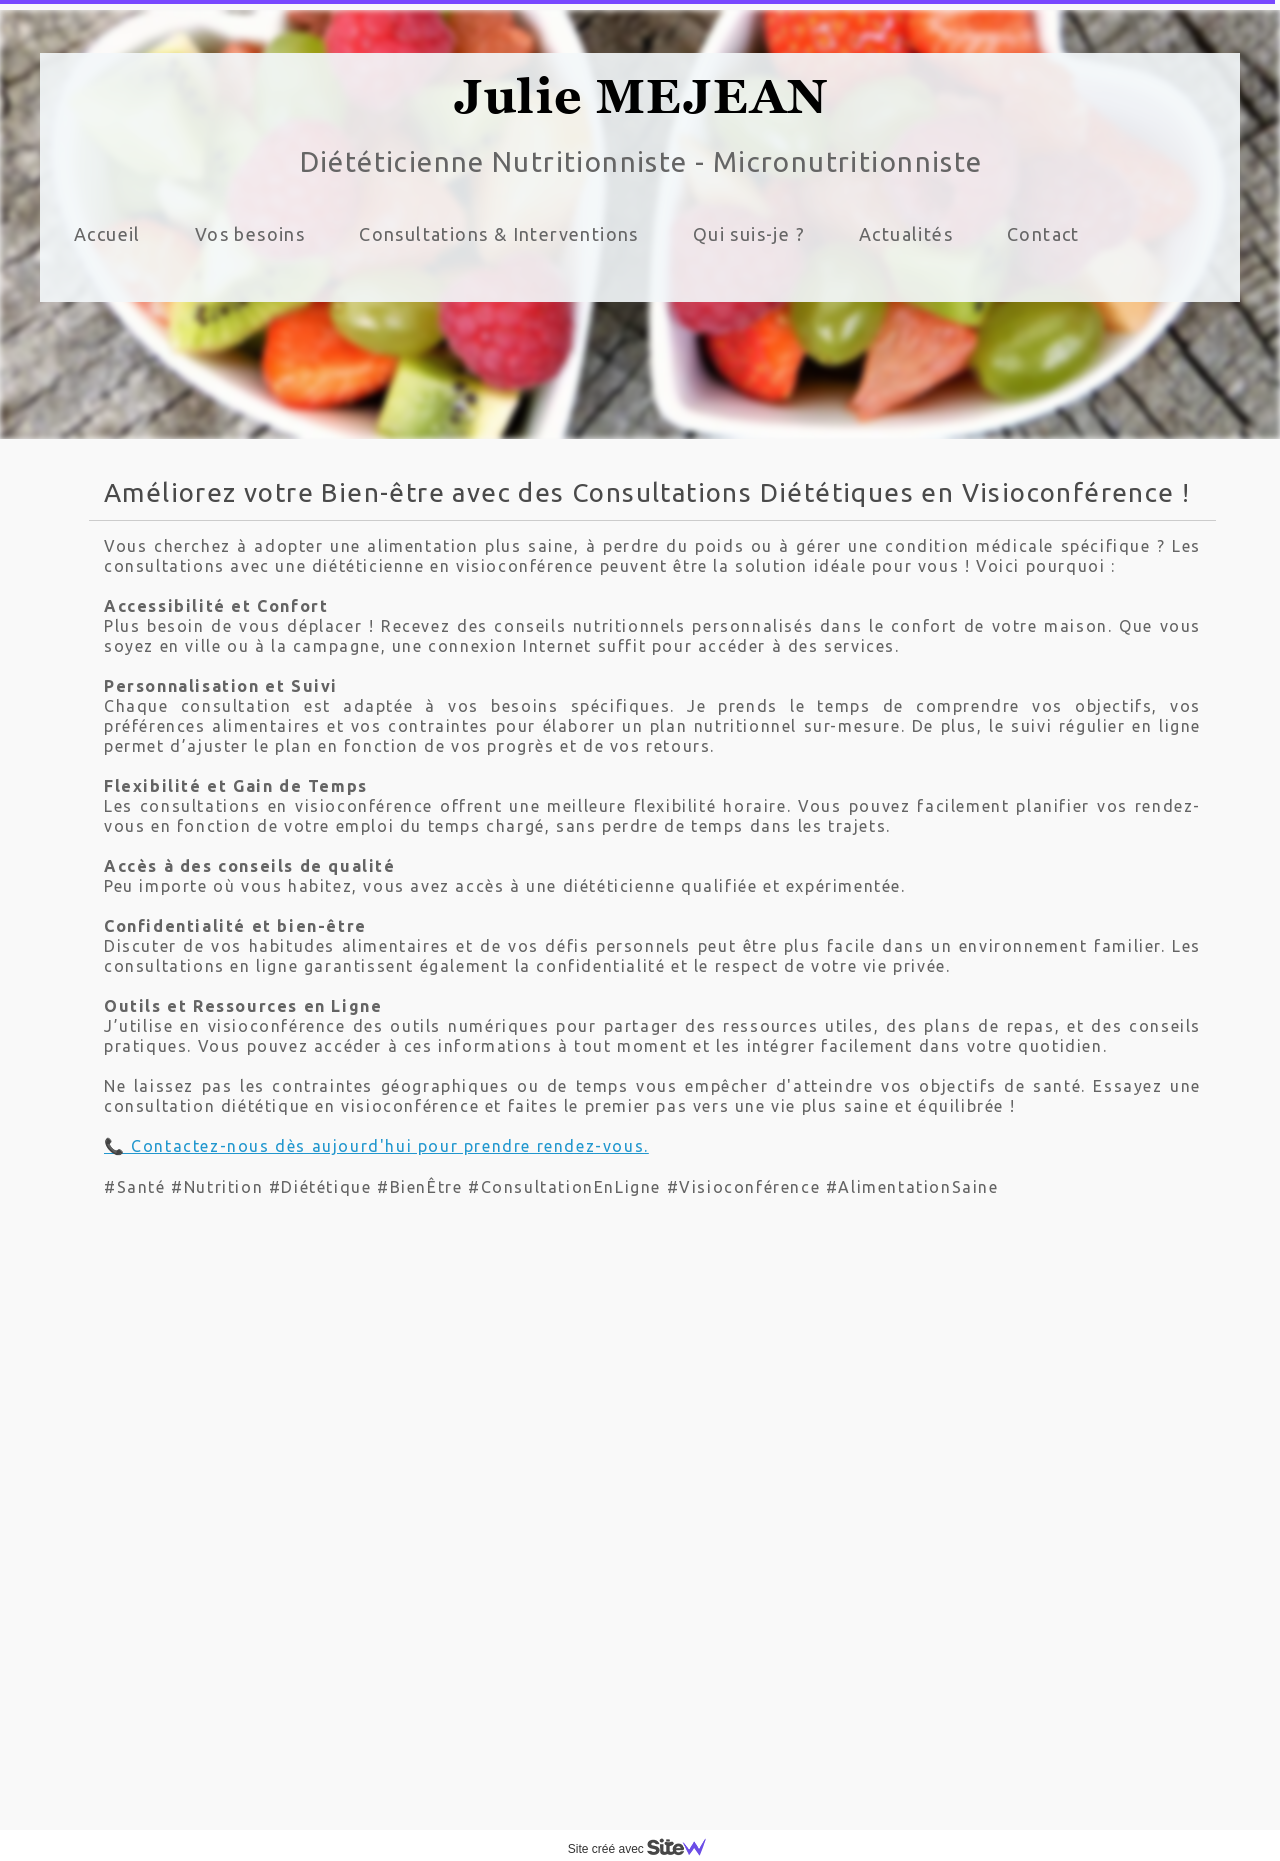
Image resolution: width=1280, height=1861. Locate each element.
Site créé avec (645, 1849)
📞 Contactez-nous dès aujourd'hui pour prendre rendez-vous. (376, 1146)
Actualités (906, 234)
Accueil (107, 234)
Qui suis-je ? (749, 234)
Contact (1043, 234)
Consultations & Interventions (499, 234)
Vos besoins (250, 234)
